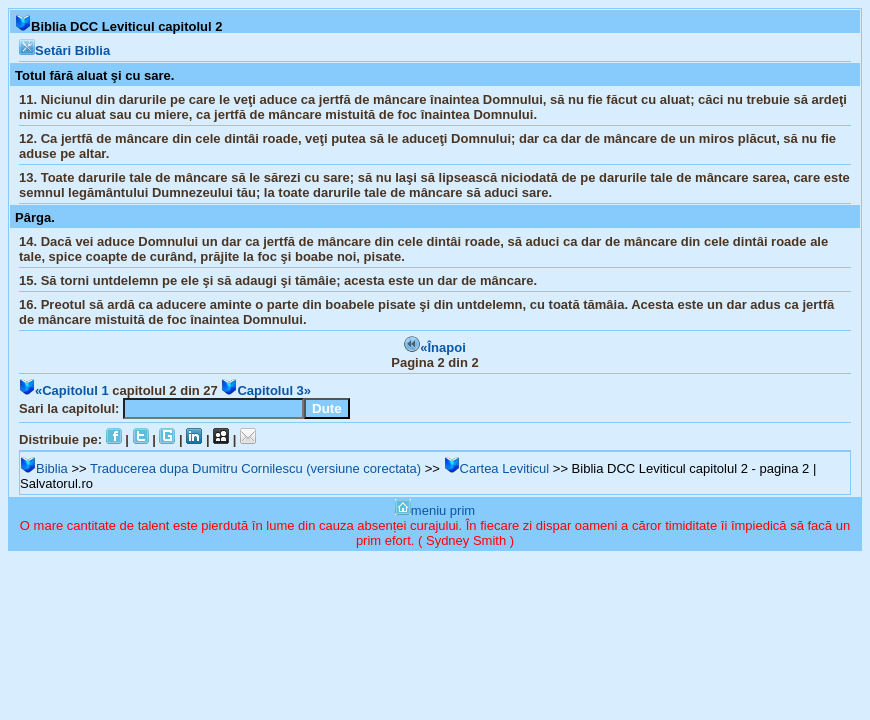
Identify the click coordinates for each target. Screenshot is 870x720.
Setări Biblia (64, 50)
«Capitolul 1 (64, 390)
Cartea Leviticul (497, 468)
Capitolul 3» (266, 390)
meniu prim (435, 510)
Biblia (44, 468)
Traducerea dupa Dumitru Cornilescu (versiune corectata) (255, 468)
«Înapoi (435, 347)
